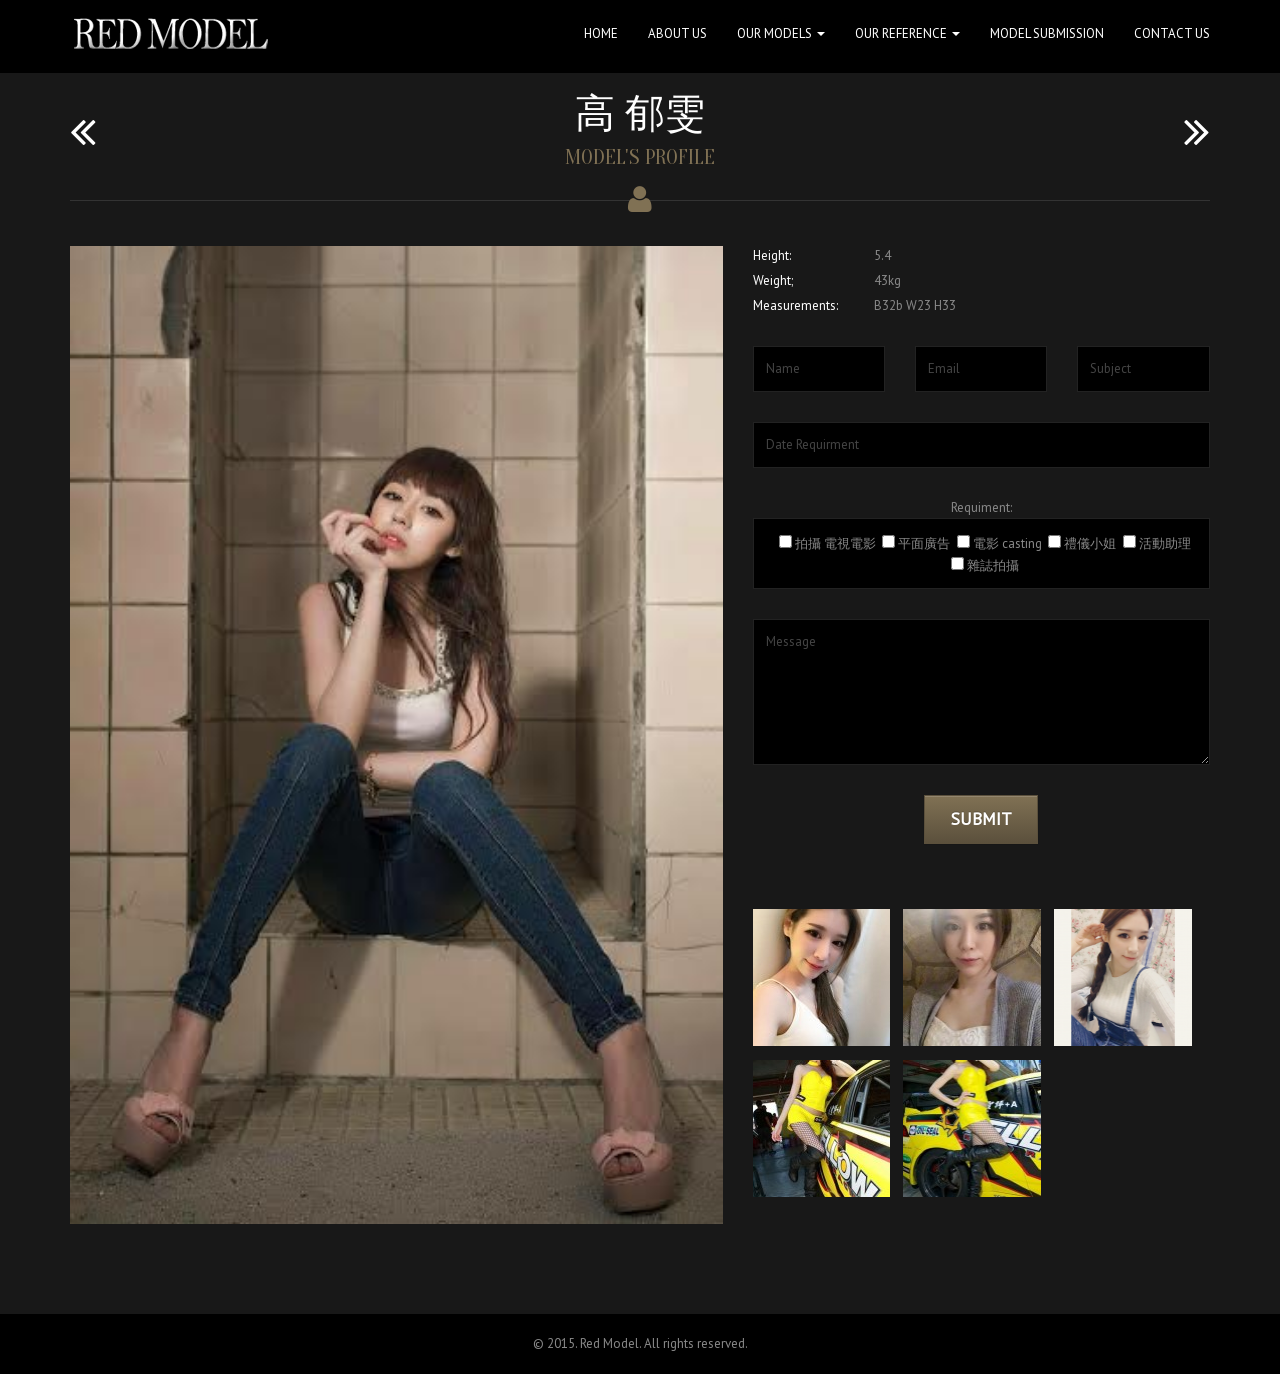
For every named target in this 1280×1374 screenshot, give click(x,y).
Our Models (781, 33)
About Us (677, 33)
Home (601, 33)
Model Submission (1047, 33)
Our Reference (907, 33)
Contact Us (1172, 33)
